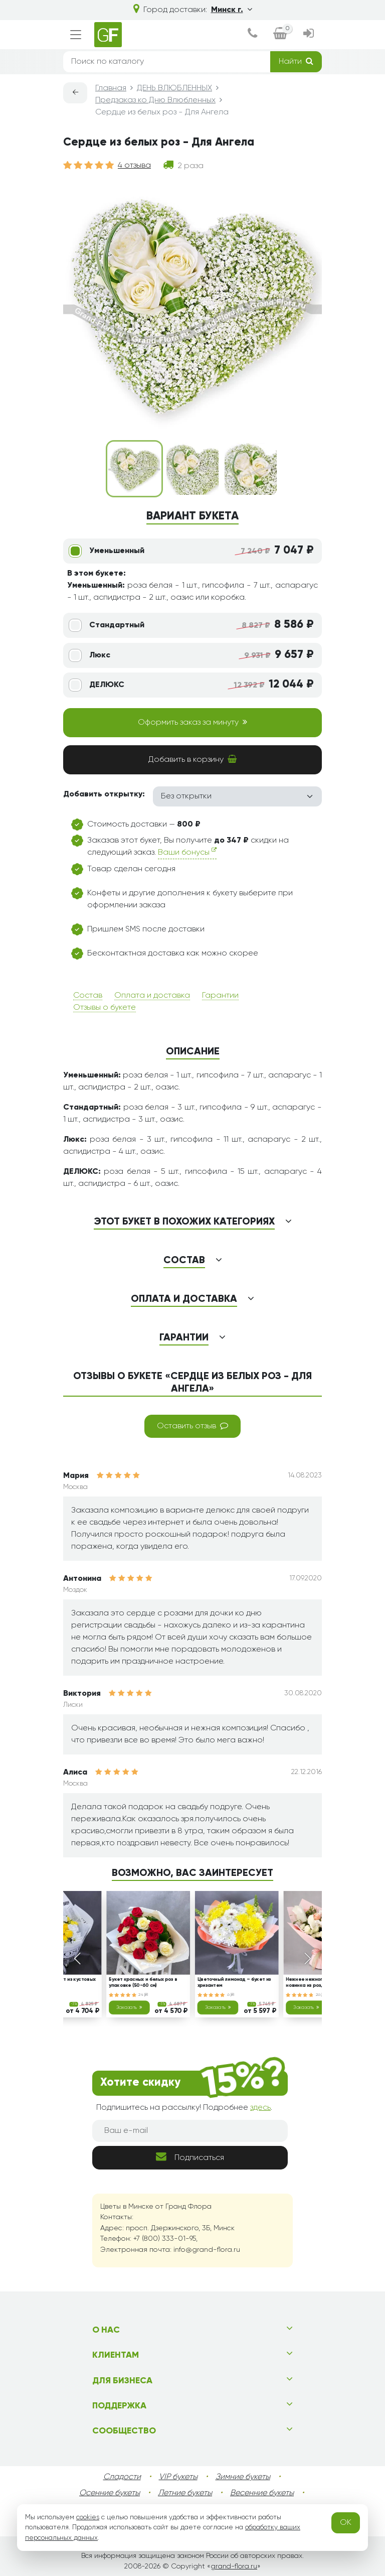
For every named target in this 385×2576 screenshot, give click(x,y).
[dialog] (252, 35)
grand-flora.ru (234, 2566)
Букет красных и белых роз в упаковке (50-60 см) (143, 1982)
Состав (87, 996)
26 (320, 1995)
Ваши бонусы (187, 852)
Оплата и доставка (152, 996)
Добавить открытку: (104, 794)
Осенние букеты (109, 2493)
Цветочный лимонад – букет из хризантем (234, 1982)
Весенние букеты (262, 2493)
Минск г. (231, 9)
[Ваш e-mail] (190, 2131)
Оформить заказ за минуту (192, 722)
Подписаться (190, 2156)
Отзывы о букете (104, 1008)
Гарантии (220, 996)
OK (345, 2523)
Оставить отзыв (192, 1425)
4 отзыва (134, 166)
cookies (87, 2517)
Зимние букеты (243, 2477)
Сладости (122, 2477)
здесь (260, 2108)
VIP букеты (178, 2477)
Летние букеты (185, 2493)
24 (143, 1995)
